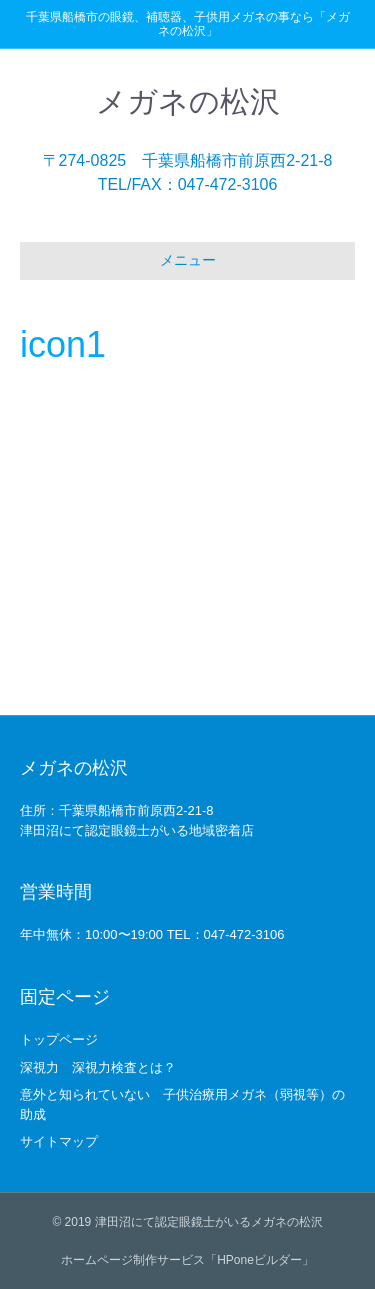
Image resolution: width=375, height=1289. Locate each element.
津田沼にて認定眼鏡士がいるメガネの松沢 (209, 1222)
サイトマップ (59, 1141)
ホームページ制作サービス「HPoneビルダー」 (187, 1260)
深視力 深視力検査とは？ (98, 1067)
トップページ (59, 1039)
